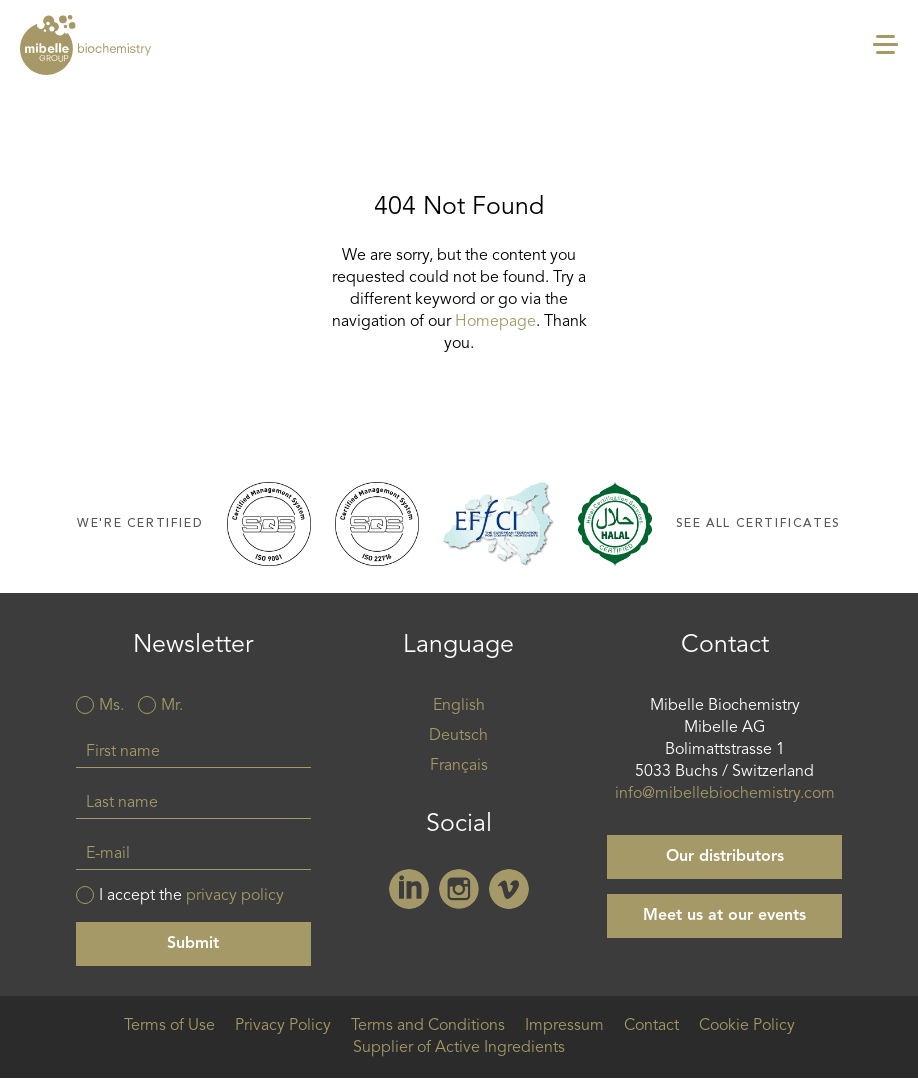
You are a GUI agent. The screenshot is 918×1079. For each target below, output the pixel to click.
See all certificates (758, 523)
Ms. (111, 706)
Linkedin (409, 889)
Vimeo (509, 889)
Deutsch (458, 736)
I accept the (191, 896)
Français (459, 766)
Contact (651, 1026)
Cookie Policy (747, 1026)
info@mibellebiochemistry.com (725, 794)
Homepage (495, 322)
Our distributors (725, 857)
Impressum (564, 1026)
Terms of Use (169, 1026)
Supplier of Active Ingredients (459, 1048)
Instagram (459, 889)
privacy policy (235, 896)
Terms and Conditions (428, 1026)
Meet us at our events (724, 916)
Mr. (172, 706)
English (459, 706)
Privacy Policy (283, 1026)
